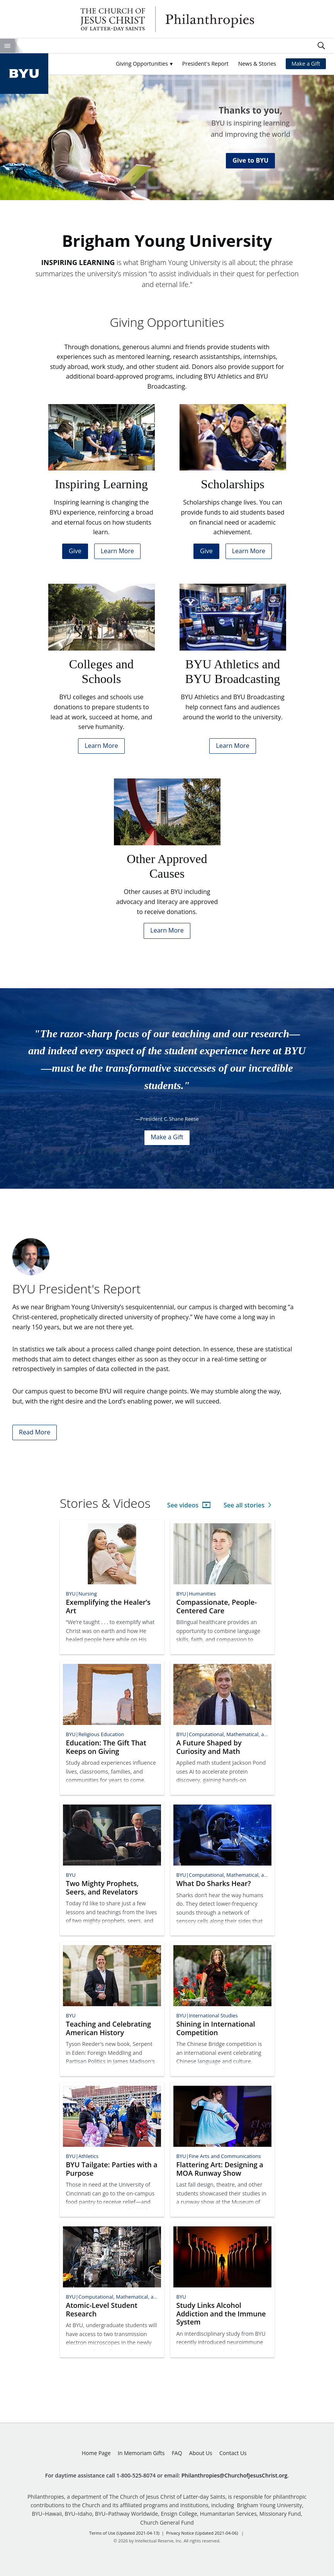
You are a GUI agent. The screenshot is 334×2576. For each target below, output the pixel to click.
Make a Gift (306, 63)
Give (75, 551)
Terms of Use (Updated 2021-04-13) (124, 2533)
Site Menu (7, 46)
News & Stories (257, 63)
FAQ (177, 2453)
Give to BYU (250, 160)
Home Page (96, 2453)
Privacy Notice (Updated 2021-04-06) (202, 2533)
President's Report (205, 63)
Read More (34, 1432)
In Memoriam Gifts (141, 2453)
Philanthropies (167, 19)
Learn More (117, 551)
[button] (144, 64)
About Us (200, 2453)
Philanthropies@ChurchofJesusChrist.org (234, 2475)
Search (321, 46)
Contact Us (233, 2453)
